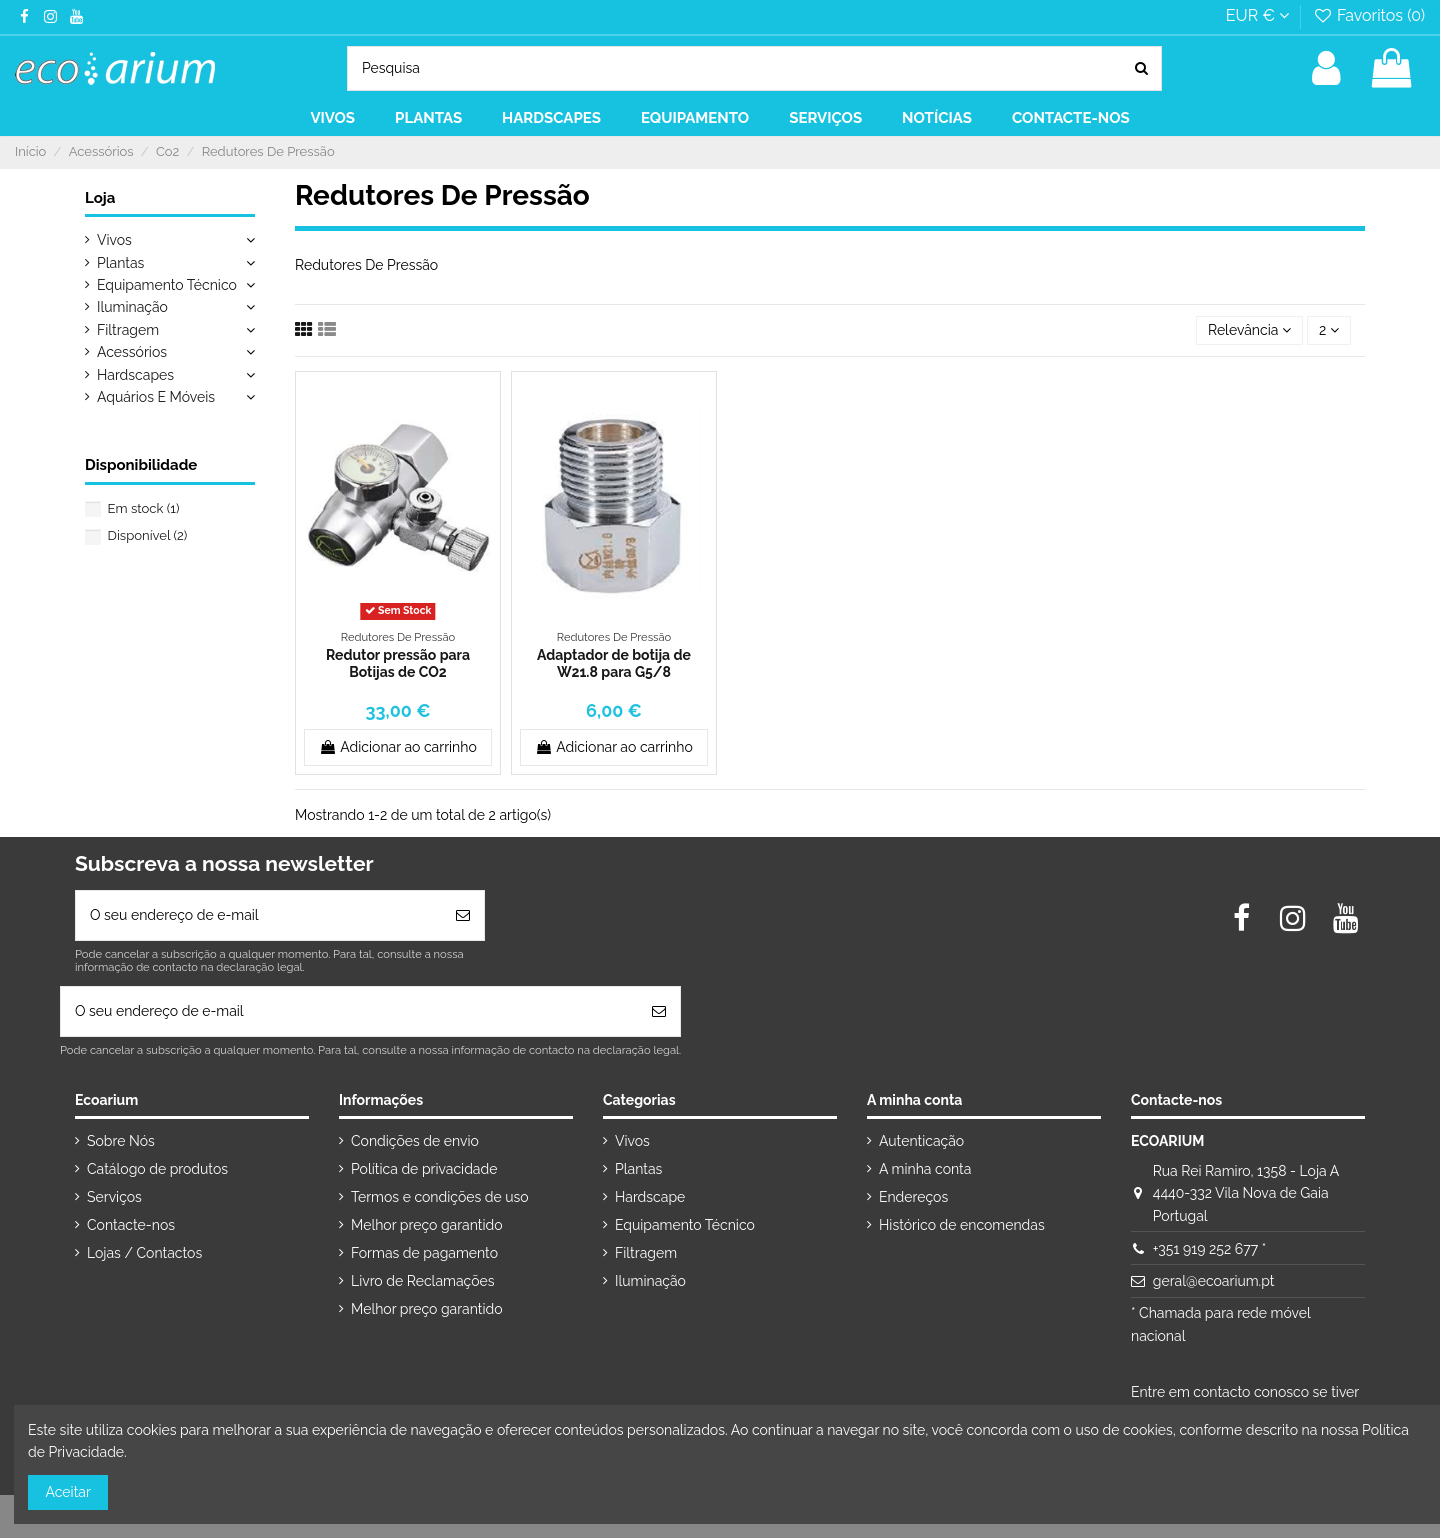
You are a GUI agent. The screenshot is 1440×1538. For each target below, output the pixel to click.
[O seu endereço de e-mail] (259, 915)
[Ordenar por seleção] (1249, 330)
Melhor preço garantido (427, 1225)
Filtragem (128, 330)
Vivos (114, 240)
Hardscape (650, 1197)
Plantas (120, 263)
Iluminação (132, 307)
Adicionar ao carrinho (398, 747)
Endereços (913, 1197)
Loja (100, 198)
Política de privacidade (424, 1169)
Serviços (114, 1197)
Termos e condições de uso (440, 1197)
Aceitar (68, 1492)
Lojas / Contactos (144, 1253)
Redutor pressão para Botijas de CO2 (398, 663)
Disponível (148, 535)
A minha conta (925, 1169)
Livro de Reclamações (422, 1281)
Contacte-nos (131, 1225)
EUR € (1257, 15)
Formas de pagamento (424, 1253)
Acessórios (132, 352)
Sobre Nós (121, 1141)
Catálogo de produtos (157, 1169)
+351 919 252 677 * (1209, 1249)
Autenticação (921, 1141)
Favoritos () (1368, 15)
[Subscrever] (463, 915)
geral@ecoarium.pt (1214, 1281)
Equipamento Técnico (167, 285)
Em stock (144, 508)
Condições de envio (415, 1141)
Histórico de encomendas (962, 1225)
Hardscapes (135, 375)
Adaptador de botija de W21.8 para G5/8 (614, 663)
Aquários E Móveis (156, 397)
